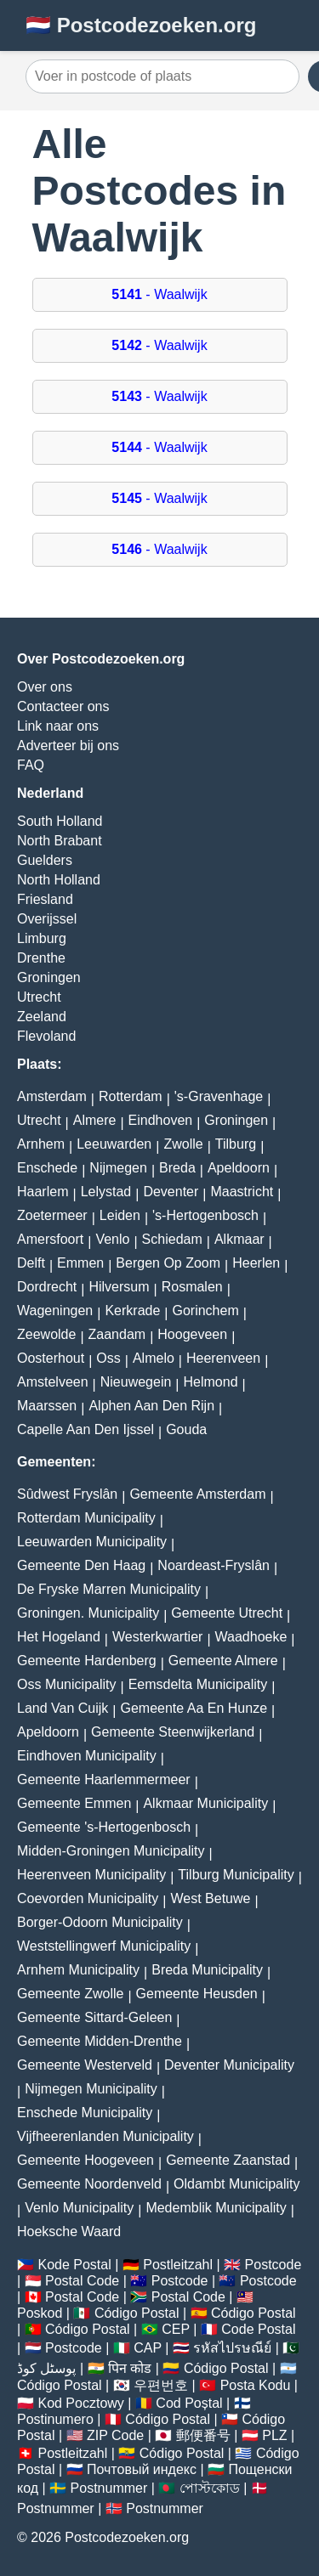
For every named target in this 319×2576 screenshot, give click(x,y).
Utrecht (39, 997)
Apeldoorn (239, 1168)
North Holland (58, 880)
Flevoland (46, 1036)
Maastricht (241, 1191)
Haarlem (42, 1191)
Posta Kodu (255, 2385)
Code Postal (258, 2329)
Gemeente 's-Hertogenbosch (104, 1827)
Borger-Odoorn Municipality (100, 1922)
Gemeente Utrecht (226, 1613)
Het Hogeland (58, 1637)
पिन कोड (129, 2368)
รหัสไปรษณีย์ (232, 2348)
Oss (108, 1358)
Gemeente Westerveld (84, 2065)
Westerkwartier (157, 1637)
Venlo (112, 1239)
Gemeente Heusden (197, 1993)
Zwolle (182, 1144)
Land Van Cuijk (62, 1708)
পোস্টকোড (209, 2488)
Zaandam (117, 1334)
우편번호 (161, 2385)
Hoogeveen (192, 1334)
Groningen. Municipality (88, 1613)
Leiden (120, 1215)
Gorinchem (205, 1310)
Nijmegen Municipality (91, 2089)
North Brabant (59, 840)
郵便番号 (203, 2435)
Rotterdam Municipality (86, 1518)
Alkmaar (239, 1239)
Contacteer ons (63, 706)
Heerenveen (223, 1358)
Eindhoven (160, 1120)
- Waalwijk (159, 294)
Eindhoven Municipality (87, 1755)
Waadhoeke (251, 1637)
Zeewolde (46, 1334)
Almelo (153, 1358)
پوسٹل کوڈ (46, 2368)
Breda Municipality (207, 1970)
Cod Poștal (189, 2403)
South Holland (60, 821)
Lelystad (106, 1191)
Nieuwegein (136, 1382)
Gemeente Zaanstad (228, 2160)
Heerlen (256, 1263)
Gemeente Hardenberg (87, 1660)
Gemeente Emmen (74, 1803)
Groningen (49, 977)
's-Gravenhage (218, 1096)
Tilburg (235, 1144)
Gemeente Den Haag (81, 1565)
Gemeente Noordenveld (89, 2184)
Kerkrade (132, 1310)
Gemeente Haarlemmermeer (104, 1779)
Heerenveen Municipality (91, 1874)
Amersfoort (50, 1239)
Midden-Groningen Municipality (111, 1851)
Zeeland (41, 1016)
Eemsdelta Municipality (198, 1684)
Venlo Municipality (79, 2207)
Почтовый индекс (142, 2469)
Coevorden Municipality (87, 1898)
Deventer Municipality (229, 2065)
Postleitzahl (178, 2264)
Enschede (47, 1168)
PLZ (274, 2435)
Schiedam (172, 1239)
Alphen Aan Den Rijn (151, 1405)
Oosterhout (50, 1358)
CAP (148, 2348)
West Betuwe (210, 1898)
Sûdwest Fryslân (67, 1494)
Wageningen (55, 1310)
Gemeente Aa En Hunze (193, 1708)
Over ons (44, 687)
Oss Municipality (66, 1684)
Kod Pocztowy (80, 2403)
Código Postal (136, 2313)
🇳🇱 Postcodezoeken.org (141, 25)
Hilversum (118, 1287)
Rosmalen (192, 1287)
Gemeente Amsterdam (197, 1494)
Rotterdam (130, 1096)
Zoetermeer (52, 1215)
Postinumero (55, 2419)
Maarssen (47, 1405)
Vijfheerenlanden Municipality (105, 2136)
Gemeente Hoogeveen (85, 2160)
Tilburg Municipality (235, 1874)
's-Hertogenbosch (205, 1215)
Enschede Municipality (84, 2112)
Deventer (170, 1191)
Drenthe (41, 958)
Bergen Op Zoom (168, 1263)
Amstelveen (52, 1382)
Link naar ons (58, 726)
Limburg (41, 938)
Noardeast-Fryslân (213, 1565)
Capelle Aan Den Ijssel (85, 1429)
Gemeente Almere (223, 1660)
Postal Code (82, 2281)
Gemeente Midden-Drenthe (99, 2041)
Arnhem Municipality (78, 1970)
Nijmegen (118, 1168)
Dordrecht (47, 1287)
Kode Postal (74, 2264)
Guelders (44, 860)
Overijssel (47, 919)
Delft (31, 1263)
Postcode (273, 2264)
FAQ (30, 765)
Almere (95, 1120)
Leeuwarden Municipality (92, 1541)
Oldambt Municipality (237, 2184)
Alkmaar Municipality (205, 1803)
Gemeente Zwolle (70, 1993)
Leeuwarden (114, 1144)
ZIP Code (115, 2435)
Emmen (80, 1263)
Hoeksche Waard (69, 2231)
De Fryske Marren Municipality (109, 1589)
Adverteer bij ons (68, 745)
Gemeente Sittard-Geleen (94, 2017)
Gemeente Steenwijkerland (172, 1732)
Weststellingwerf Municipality (104, 1946)
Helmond (211, 1382)
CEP (176, 2329)
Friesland (45, 899)
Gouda (186, 1429)
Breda (177, 1168)
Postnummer (109, 2488)
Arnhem (41, 1144)
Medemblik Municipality (215, 2207)
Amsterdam (52, 1096)
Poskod (39, 2313)
